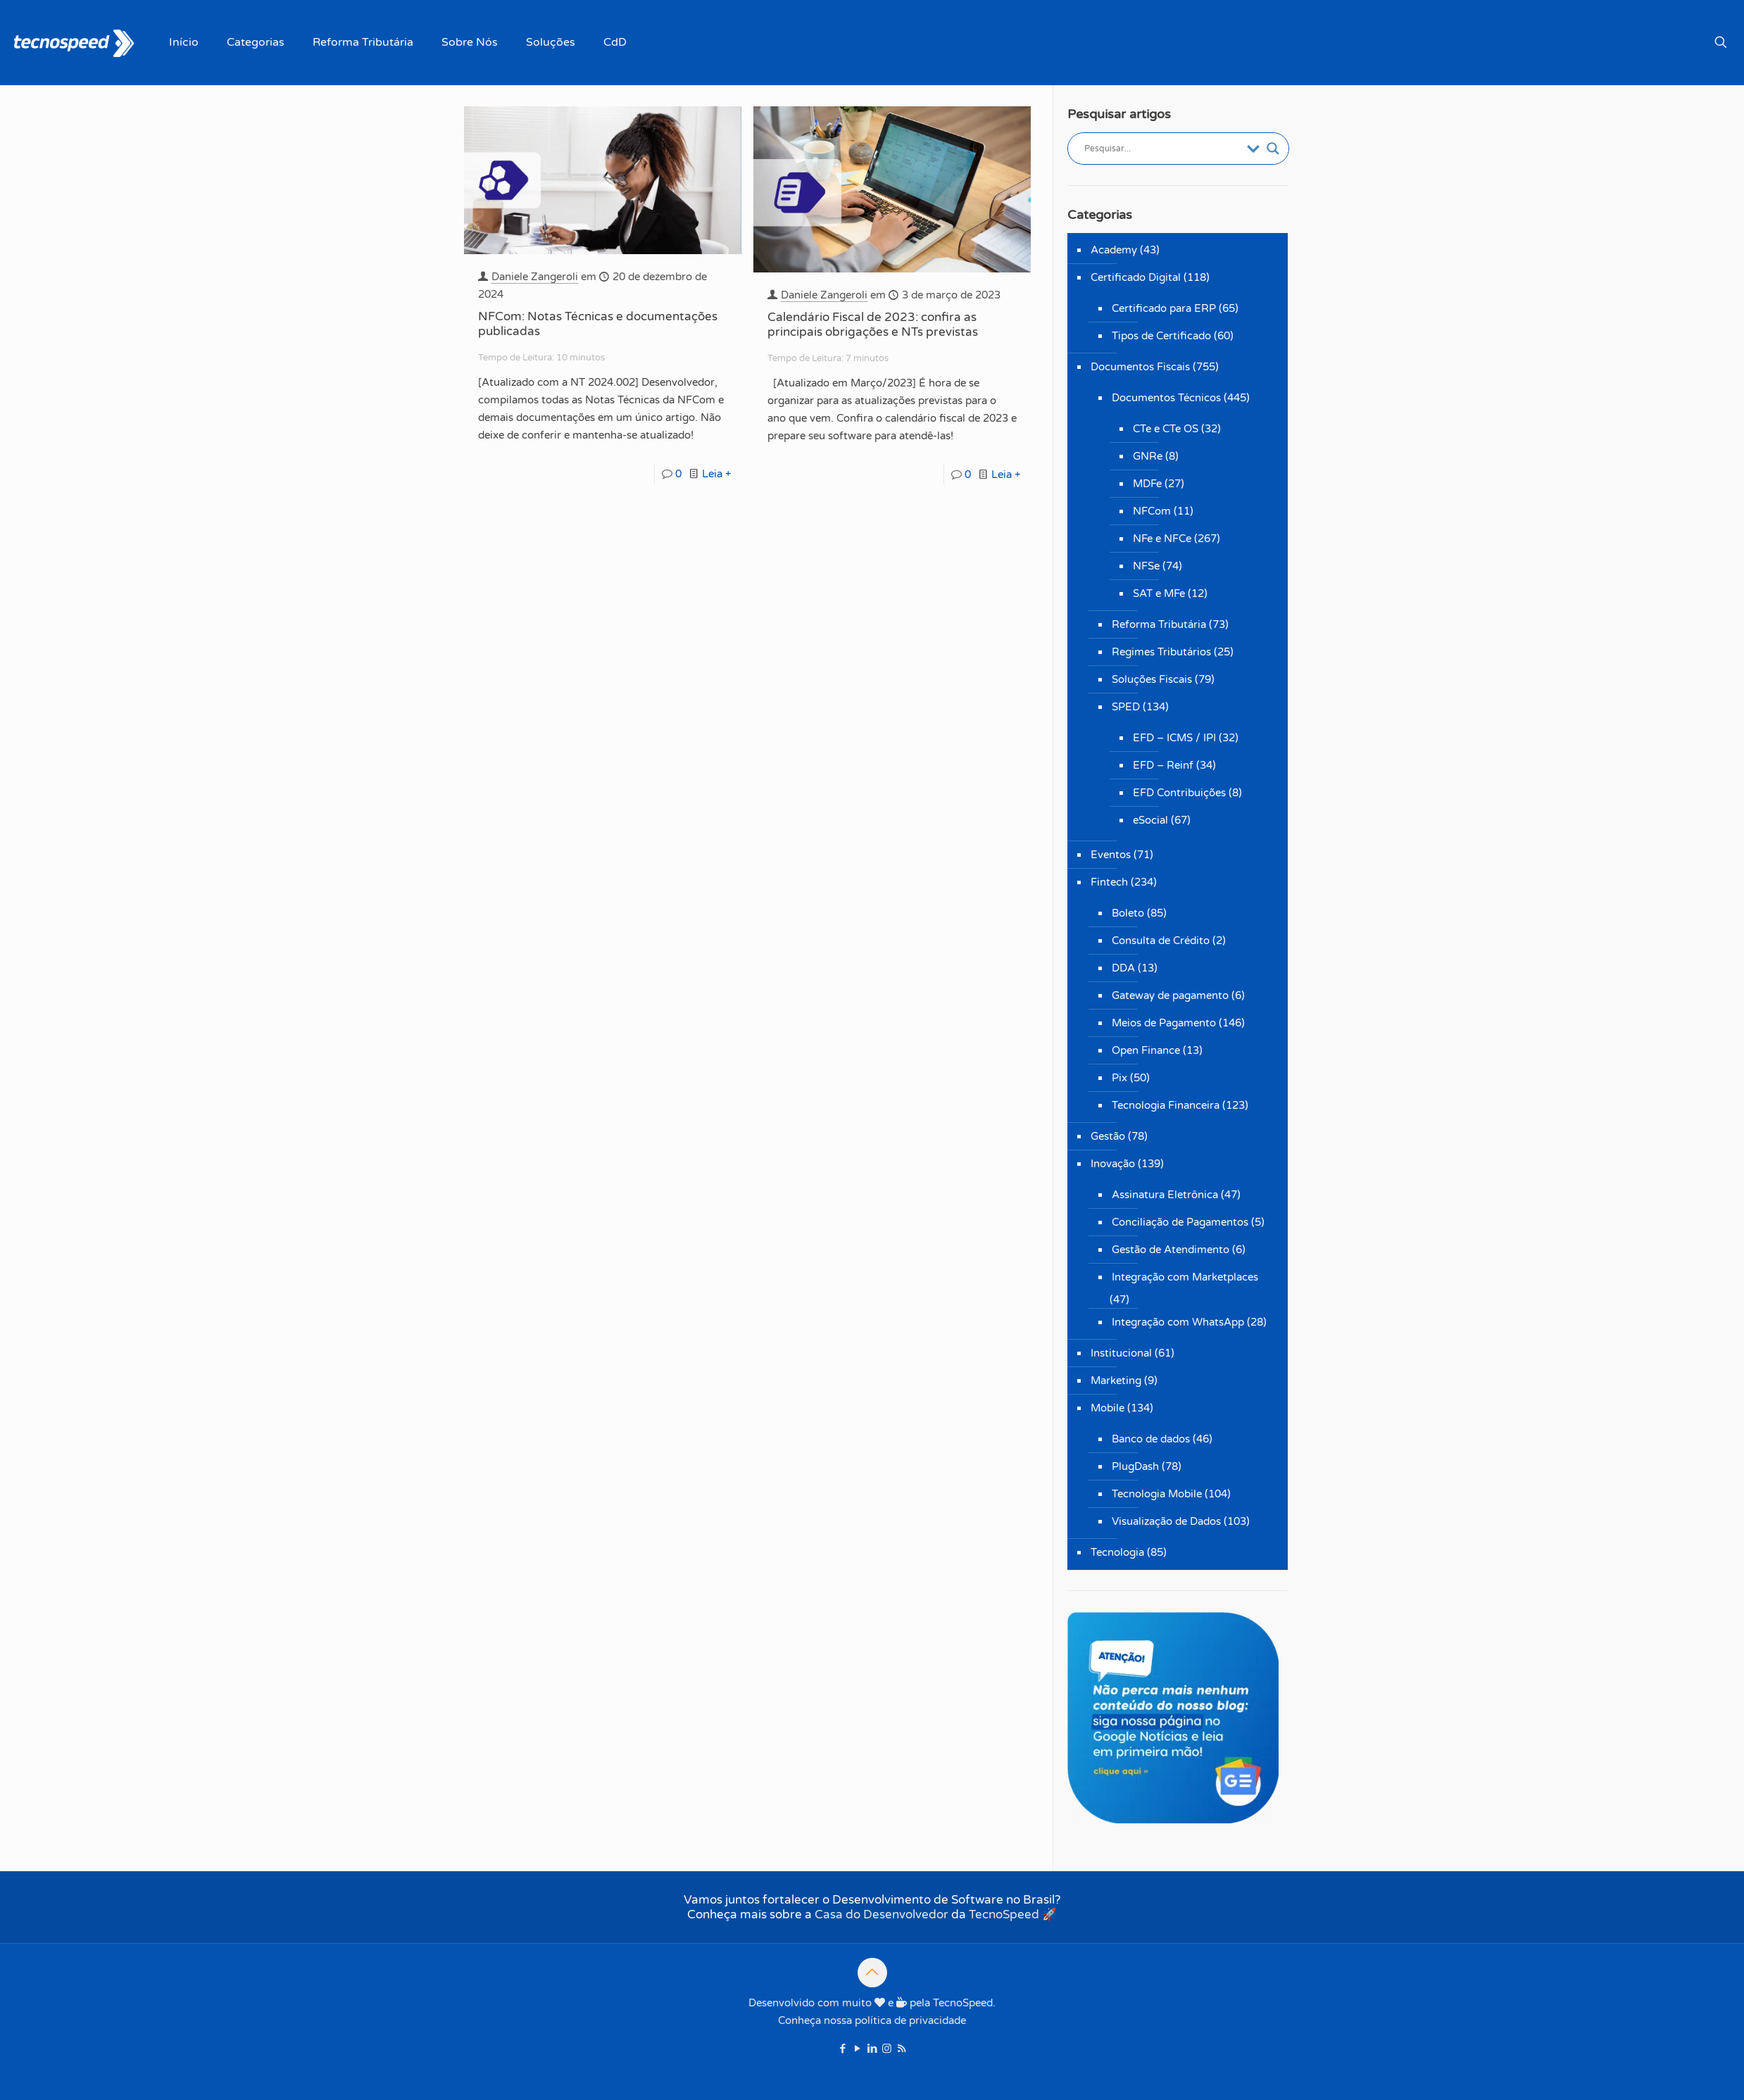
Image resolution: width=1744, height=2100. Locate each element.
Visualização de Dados (1166, 1521)
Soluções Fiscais (1152, 679)
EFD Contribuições (1179, 792)
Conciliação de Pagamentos (1180, 1222)
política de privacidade (910, 2020)
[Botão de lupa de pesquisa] (1273, 148)
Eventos (1111, 854)
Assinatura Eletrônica (1165, 1194)
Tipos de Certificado (1161, 335)
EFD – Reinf (1163, 765)
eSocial (1150, 820)
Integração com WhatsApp (1178, 1322)
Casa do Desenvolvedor (881, 1914)
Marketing (1116, 1380)
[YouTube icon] (857, 2048)
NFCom (1152, 511)
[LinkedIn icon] (872, 2048)
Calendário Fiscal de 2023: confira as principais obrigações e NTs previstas (872, 324)
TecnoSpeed (1004, 1914)
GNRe (1147, 456)
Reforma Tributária (1159, 624)
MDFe (1147, 483)
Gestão (1108, 1136)
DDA (1123, 968)
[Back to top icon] (872, 1972)
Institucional (1121, 1353)
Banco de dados (1151, 1439)
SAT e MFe (1159, 593)
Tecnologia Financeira (1165, 1105)
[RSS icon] (901, 2048)
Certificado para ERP (1164, 308)
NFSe (1146, 566)
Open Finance (1146, 1050)
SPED (1126, 706)
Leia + (716, 473)
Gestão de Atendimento (1170, 1249)
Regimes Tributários (1161, 652)
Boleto (1128, 913)
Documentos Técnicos (1166, 397)
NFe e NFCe (1162, 538)
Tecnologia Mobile (1157, 1494)
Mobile (1107, 1408)
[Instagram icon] (887, 2048)
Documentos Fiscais (1140, 366)
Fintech (1109, 882)
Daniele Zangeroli (534, 276)
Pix (1119, 1077)
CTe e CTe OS (1165, 428)
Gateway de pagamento (1170, 995)
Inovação (1113, 1163)
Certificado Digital (1136, 277)
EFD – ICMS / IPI (1174, 737)
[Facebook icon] (842, 2048)
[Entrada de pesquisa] (1162, 148)
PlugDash (1135, 1466)
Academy (1114, 250)
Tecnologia (1117, 1552)
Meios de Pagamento (1164, 1023)
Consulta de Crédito (1161, 940)
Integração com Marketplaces (1185, 1277)
